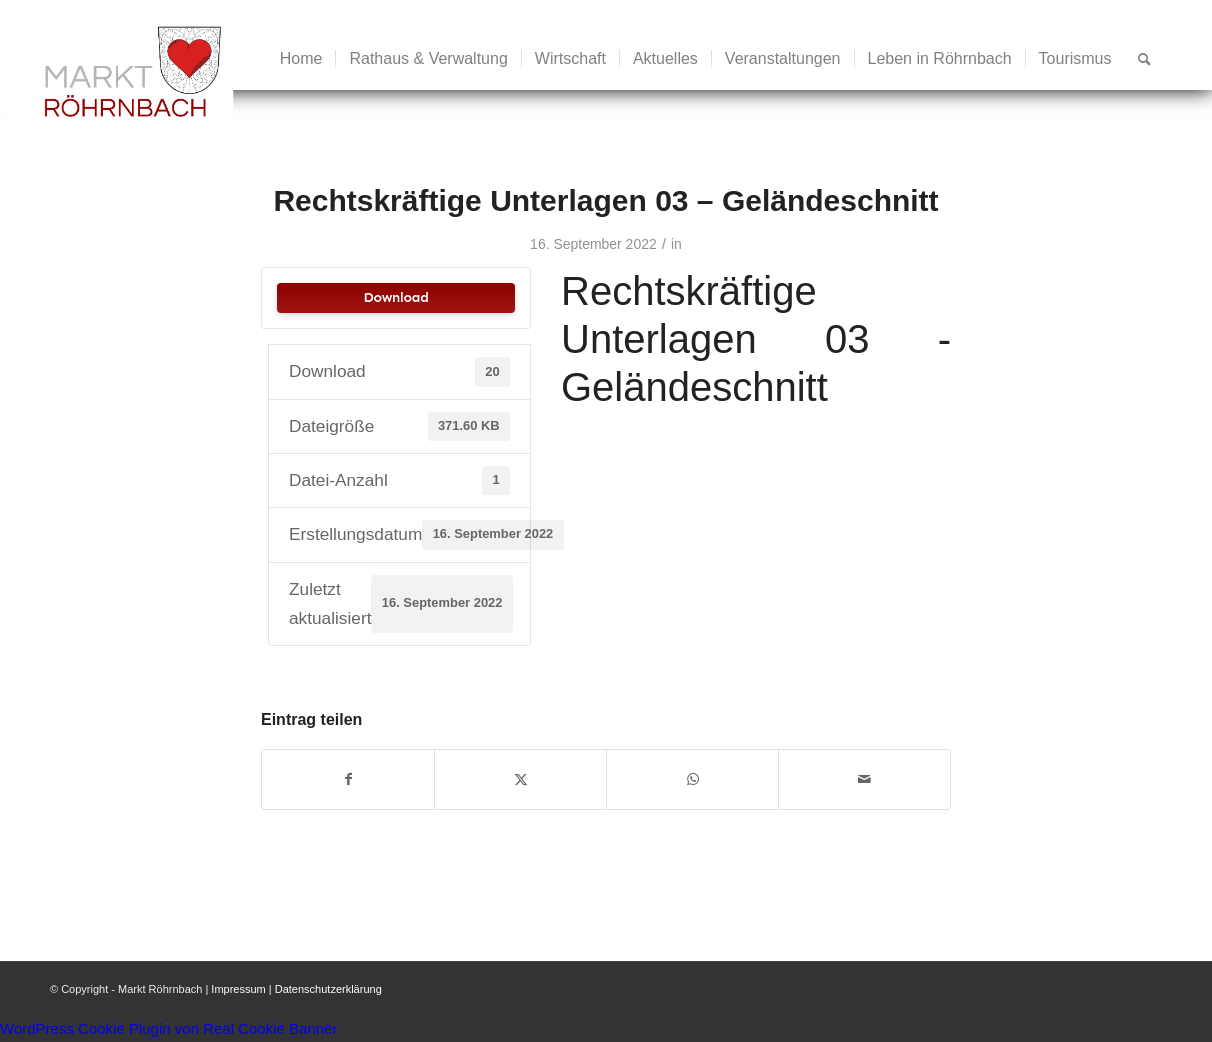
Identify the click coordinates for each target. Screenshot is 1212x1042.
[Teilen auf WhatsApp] (692, 779)
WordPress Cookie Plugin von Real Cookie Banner (168, 1028)
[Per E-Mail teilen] (864, 779)
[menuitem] (301, 59)
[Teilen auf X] (520, 779)
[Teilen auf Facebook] (348, 779)
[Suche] (1144, 59)
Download (395, 297)
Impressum (238, 989)
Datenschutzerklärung (328, 989)
